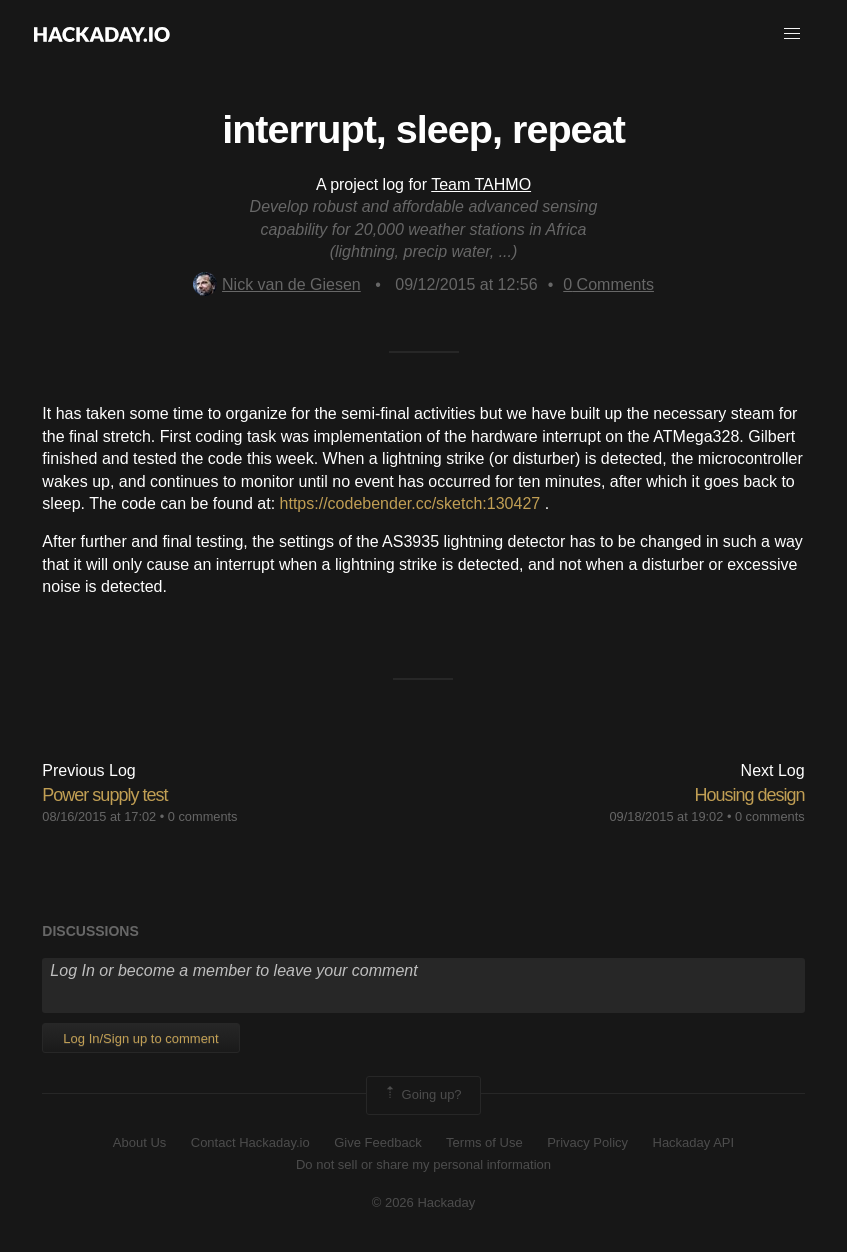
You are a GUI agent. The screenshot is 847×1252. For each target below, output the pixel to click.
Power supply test (104, 795)
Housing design (750, 795)
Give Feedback (377, 1142)
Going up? (422, 1095)
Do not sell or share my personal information (423, 1164)
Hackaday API (694, 1142)
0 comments (203, 816)
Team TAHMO (481, 184)
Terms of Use (484, 1142)
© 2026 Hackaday (424, 1202)
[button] (792, 34)
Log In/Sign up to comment (140, 1038)
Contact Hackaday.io (250, 1142)
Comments (608, 284)
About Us (139, 1142)
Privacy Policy (587, 1142)
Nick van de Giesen (277, 284)
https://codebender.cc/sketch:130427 (410, 503)
